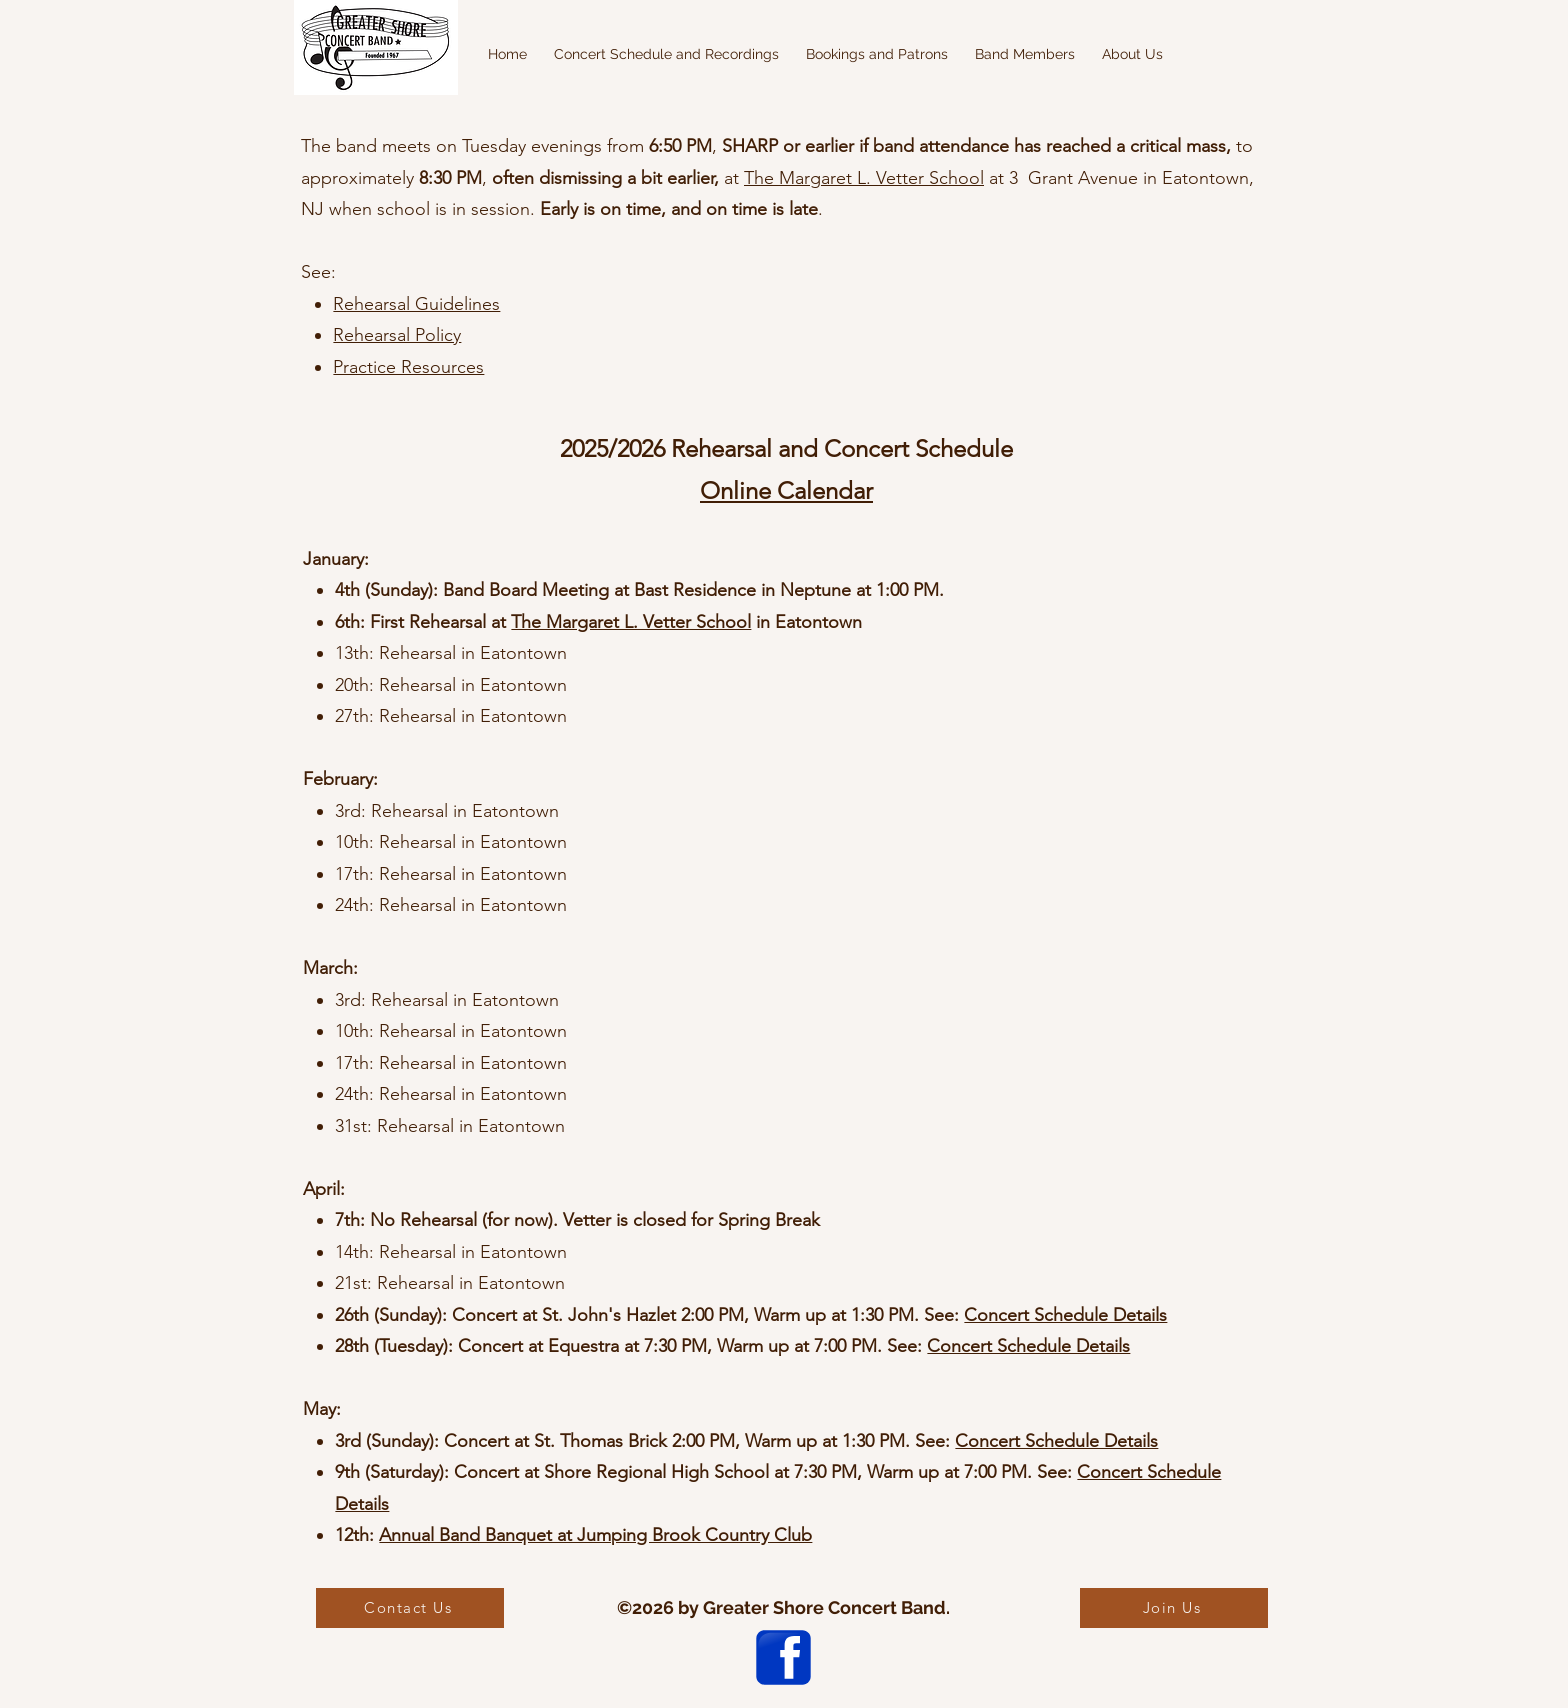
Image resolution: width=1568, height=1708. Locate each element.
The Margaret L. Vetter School (864, 178)
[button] (666, 54)
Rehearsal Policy (397, 335)
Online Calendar (786, 490)
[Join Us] (1174, 1608)
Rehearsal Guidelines (416, 304)
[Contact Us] (410, 1608)
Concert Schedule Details (1065, 1315)
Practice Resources (408, 367)
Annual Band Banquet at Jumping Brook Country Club (595, 1535)
